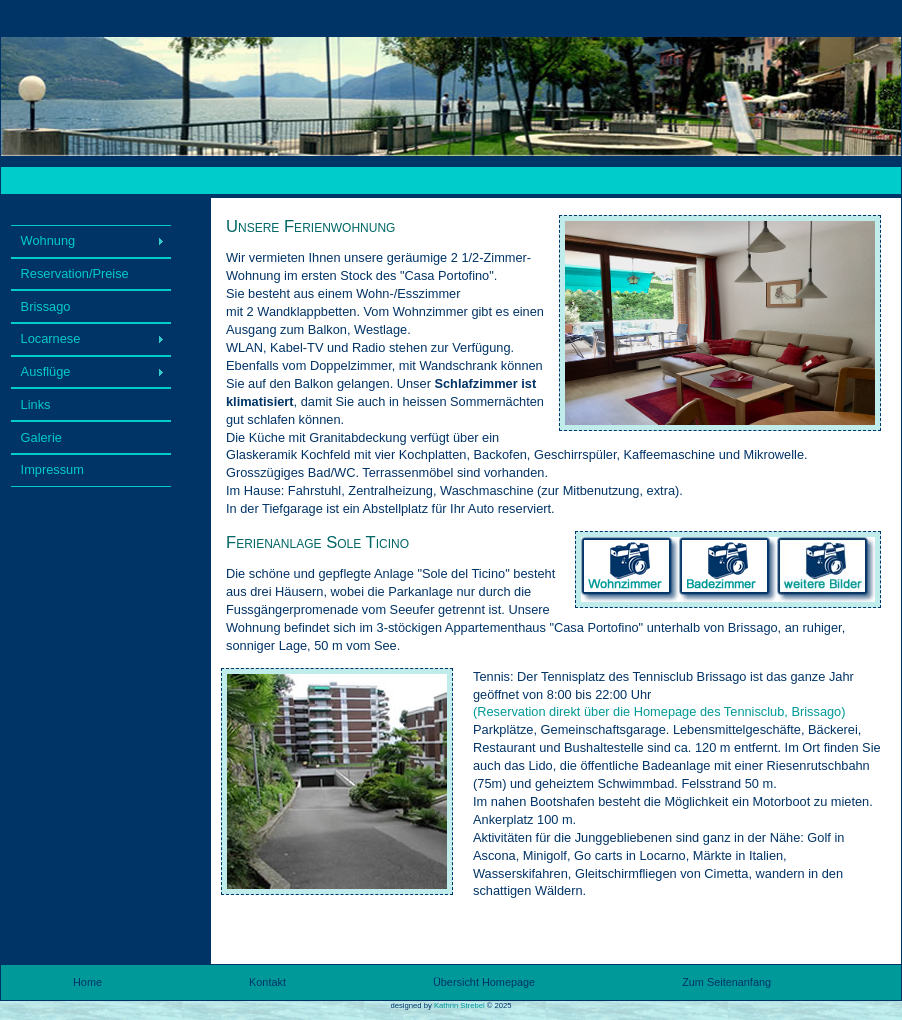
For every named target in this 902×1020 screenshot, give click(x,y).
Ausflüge (46, 371)
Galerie (41, 437)
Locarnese (51, 338)
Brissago (46, 306)
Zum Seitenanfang (726, 982)
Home (87, 982)
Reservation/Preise (75, 273)
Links (36, 404)
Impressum (52, 469)
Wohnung (48, 240)
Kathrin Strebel (459, 1005)
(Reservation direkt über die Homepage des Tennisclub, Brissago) (659, 711)
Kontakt (267, 982)
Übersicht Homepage (484, 982)
